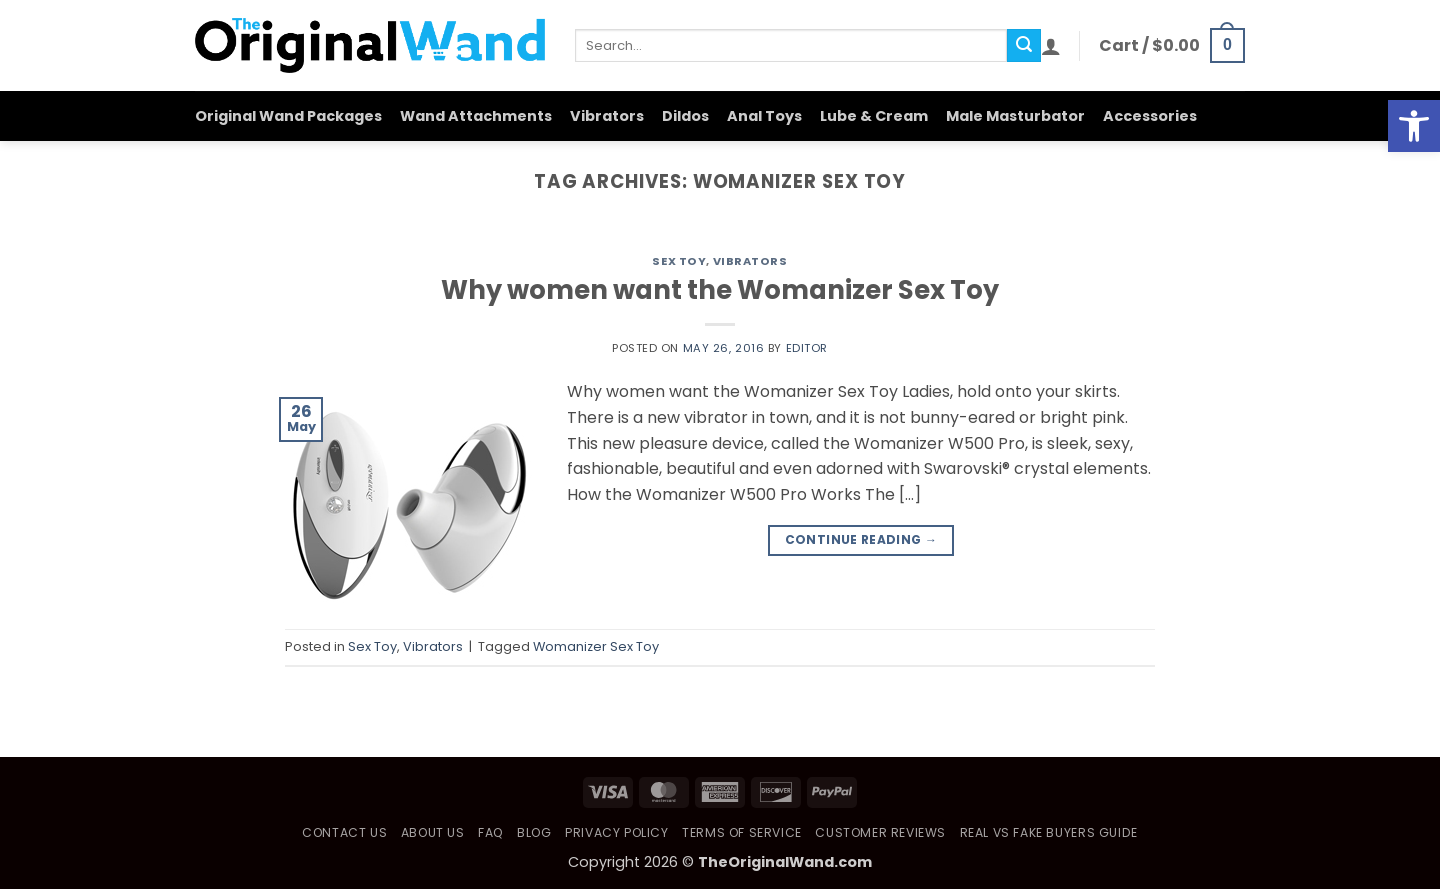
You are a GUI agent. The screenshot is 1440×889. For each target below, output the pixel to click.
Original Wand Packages (288, 116)
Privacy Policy (617, 832)
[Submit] (1024, 46)
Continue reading (861, 539)
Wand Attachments (476, 116)
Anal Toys (764, 116)
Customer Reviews (880, 832)
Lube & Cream (874, 116)
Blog (534, 832)
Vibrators (607, 116)
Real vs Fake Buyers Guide (1049, 832)
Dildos (685, 116)
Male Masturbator (1015, 116)
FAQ (491, 832)
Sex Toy (679, 261)
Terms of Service (742, 832)
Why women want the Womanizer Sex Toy (720, 290)
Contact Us (344, 832)
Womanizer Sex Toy (596, 646)
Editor (807, 348)
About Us (433, 832)
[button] (1051, 46)
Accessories (1150, 116)
